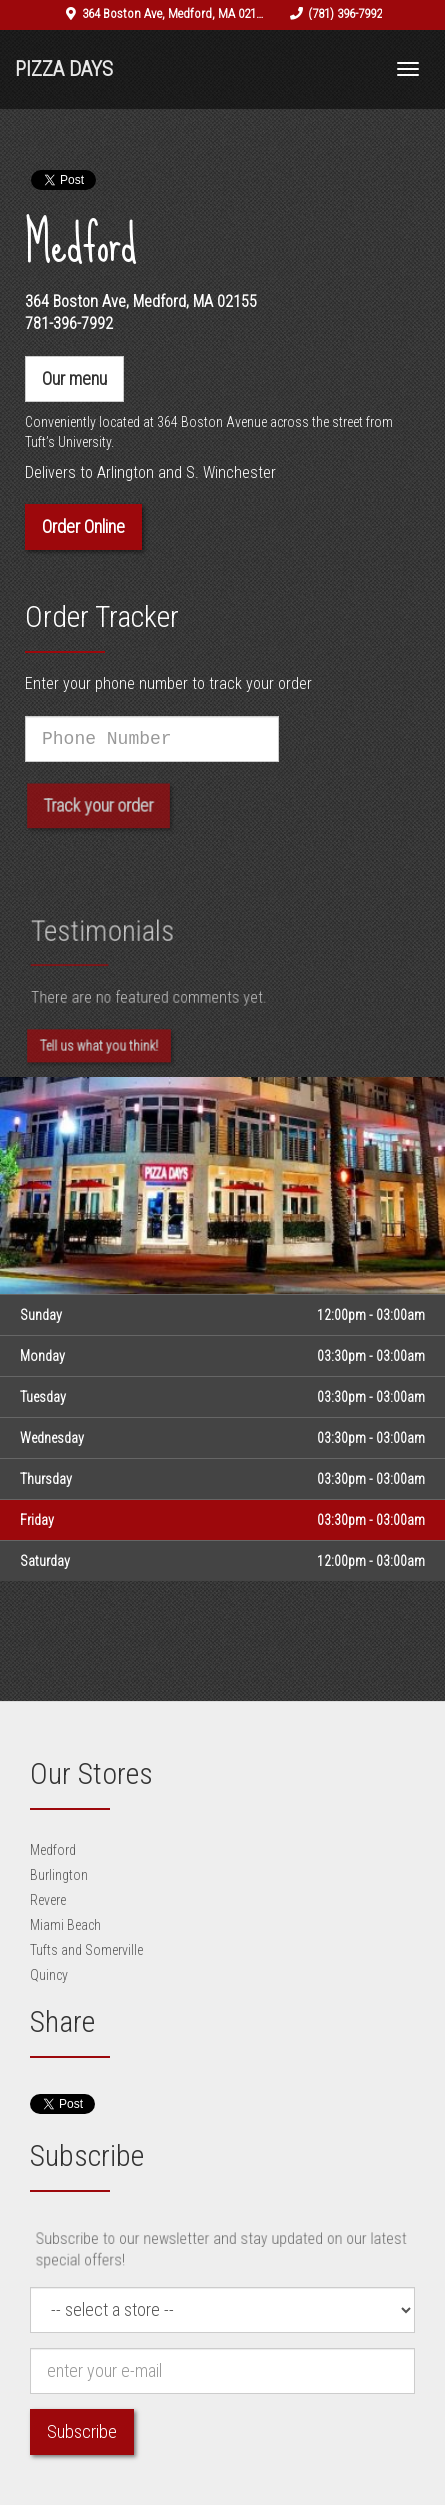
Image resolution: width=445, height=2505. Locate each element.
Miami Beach (65, 1925)
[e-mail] (222, 2371)
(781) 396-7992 (345, 13)
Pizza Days (64, 69)
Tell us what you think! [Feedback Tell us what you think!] (99, 1053)
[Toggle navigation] (408, 69)
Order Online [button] (83, 526)
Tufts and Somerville (86, 1950)
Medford (53, 1850)
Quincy (49, 1975)
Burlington (59, 1875)
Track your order (98, 813)
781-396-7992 (69, 323)
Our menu (74, 378)
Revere (48, 1900)
